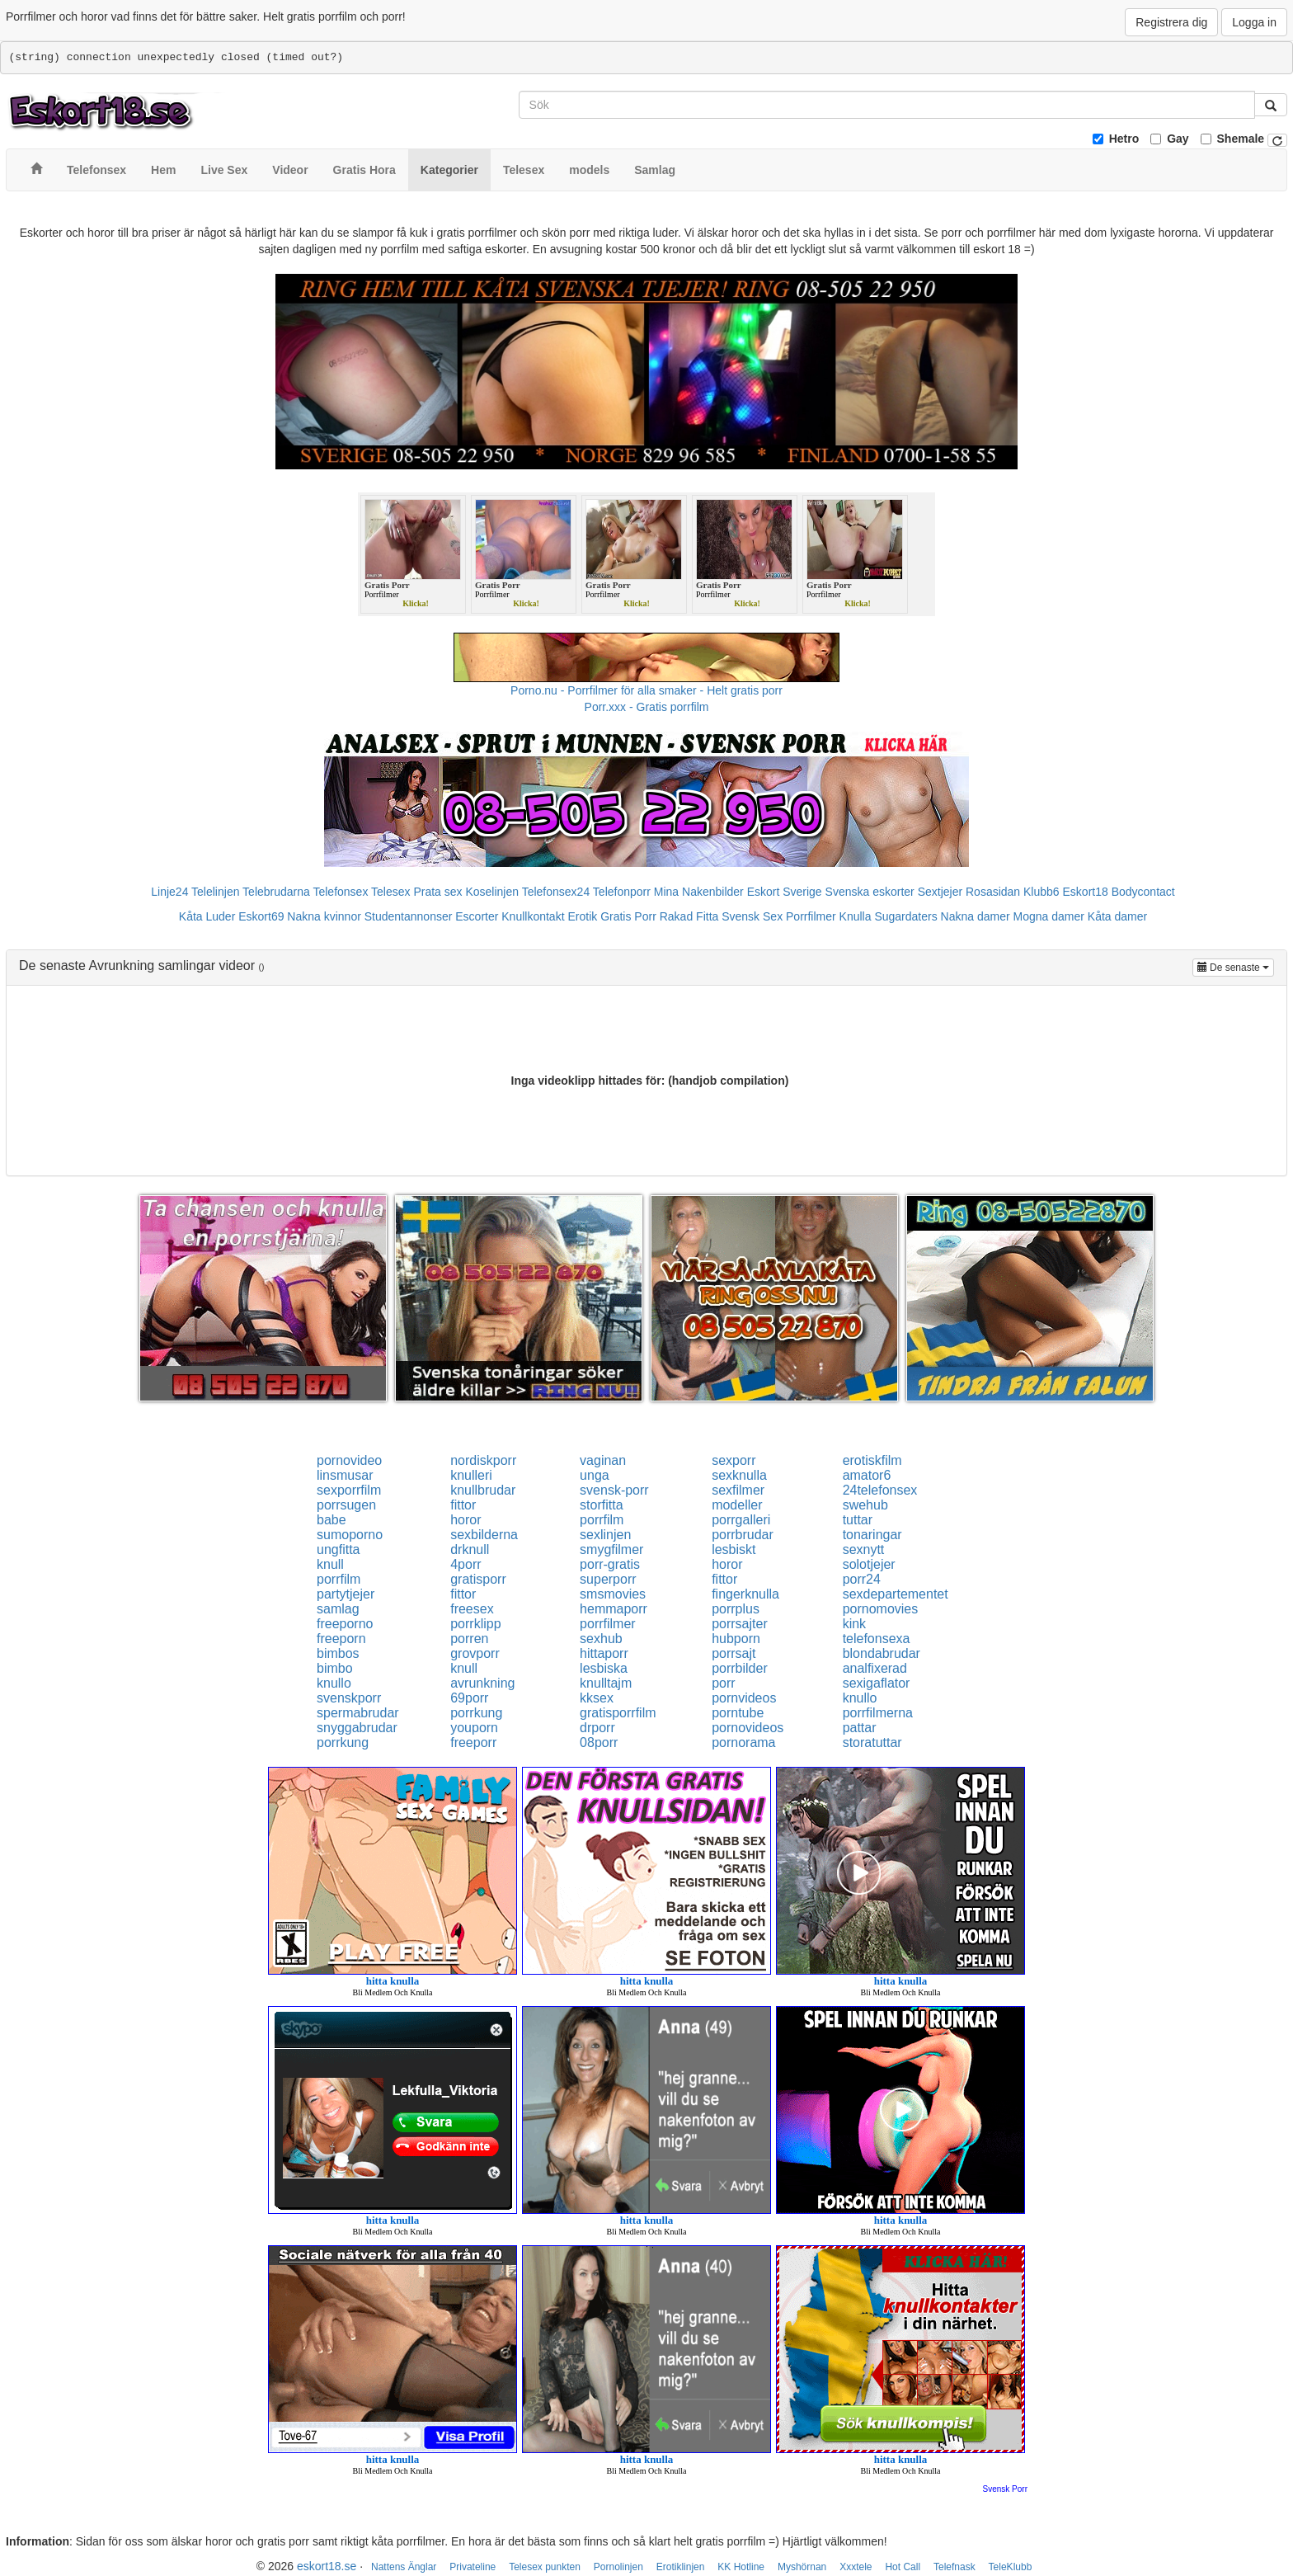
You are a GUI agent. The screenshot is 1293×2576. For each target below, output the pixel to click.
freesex (471, 1609)
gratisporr (478, 1579)
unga (594, 1475)
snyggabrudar (357, 1728)
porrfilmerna (878, 1713)
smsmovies (613, 1594)
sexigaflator (876, 1683)
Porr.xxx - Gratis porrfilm (647, 706)
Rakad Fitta (689, 916)
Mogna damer (1048, 916)
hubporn (736, 1639)
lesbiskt (733, 1549)
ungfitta (338, 1549)
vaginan (603, 1460)
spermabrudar (358, 1713)
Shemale (1241, 138)
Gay (1177, 138)
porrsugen (346, 1505)
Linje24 (169, 891)
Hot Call (902, 2567)
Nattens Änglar (403, 2567)
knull (330, 1564)
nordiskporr (483, 1460)
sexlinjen (605, 1535)
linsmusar (345, 1475)
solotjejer (869, 1564)
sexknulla (739, 1475)
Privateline (472, 2567)
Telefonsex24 (556, 891)
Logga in (1254, 22)
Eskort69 (261, 916)
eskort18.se (326, 2566)
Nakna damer (975, 916)
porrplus (735, 1609)
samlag (338, 1609)
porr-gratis (610, 1564)
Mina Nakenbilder (699, 891)
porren (469, 1639)
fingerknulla (745, 1594)
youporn (474, 1728)
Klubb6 (1041, 891)
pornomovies (881, 1609)
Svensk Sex (752, 916)
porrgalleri (741, 1520)
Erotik (582, 916)
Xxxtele (855, 2567)
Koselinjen (492, 891)
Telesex (390, 891)
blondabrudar (881, 1653)
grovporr (475, 1653)
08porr (599, 1742)
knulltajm (606, 1683)
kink (854, 1624)
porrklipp (475, 1624)
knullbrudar (482, 1490)
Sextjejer (940, 891)
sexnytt (864, 1549)
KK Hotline (740, 2567)
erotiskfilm (872, 1460)
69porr (469, 1698)
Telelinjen (215, 891)
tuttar (857, 1520)
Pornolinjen (618, 2567)
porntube (738, 1713)
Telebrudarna (276, 891)
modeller (737, 1505)
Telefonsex (340, 891)
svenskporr (349, 1698)
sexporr (733, 1460)
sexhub (601, 1639)
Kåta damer (1117, 916)
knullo (334, 1683)
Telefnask (954, 2567)
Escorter (476, 916)
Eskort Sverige (784, 891)
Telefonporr (622, 891)
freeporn (341, 1639)
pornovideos (747, 1728)
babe (331, 1520)
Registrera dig (1171, 22)
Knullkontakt (532, 916)
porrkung (476, 1713)
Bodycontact (1143, 891)
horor (465, 1520)
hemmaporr (613, 1609)
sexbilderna (484, 1535)
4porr (465, 1564)
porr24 (862, 1579)
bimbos (338, 1653)
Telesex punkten (545, 2567)
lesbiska (604, 1668)
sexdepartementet (895, 1594)
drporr (597, 1728)
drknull (469, 1549)
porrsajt (733, 1653)
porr (723, 1683)
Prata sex (437, 891)
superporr (608, 1579)
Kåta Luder (207, 916)
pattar (860, 1728)
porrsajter (740, 1624)
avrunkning (482, 1683)
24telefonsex (880, 1490)
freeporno (345, 1624)
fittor (463, 1505)
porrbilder (740, 1668)
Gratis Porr (628, 916)
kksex (597, 1698)
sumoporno (350, 1535)
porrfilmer (608, 1624)
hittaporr (604, 1653)
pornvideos (744, 1698)
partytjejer (345, 1594)
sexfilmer (738, 1490)
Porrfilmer (811, 916)
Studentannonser (408, 916)
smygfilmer (611, 1549)
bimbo (335, 1668)
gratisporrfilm (618, 1713)
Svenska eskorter (870, 891)
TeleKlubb (1010, 2567)
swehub (865, 1505)
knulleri (471, 1475)
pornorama (743, 1742)
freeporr (473, 1742)
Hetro (1124, 138)
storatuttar (872, 1742)
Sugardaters (905, 916)
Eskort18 (1085, 891)
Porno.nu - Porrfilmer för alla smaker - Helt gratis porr (646, 690)
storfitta (601, 1505)
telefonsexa (876, 1639)
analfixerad (875, 1668)
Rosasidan (993, 891)
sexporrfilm (349, 1490)
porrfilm (601, 1520)
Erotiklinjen (680, 2567)
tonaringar (872, 1535)
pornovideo (349, 1460)
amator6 (867, 1475)
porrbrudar (742, 1535)
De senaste (1235, 966)
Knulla (855, 916)
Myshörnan (802, 2567)
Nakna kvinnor (324, 916)
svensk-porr (614, 1490)
